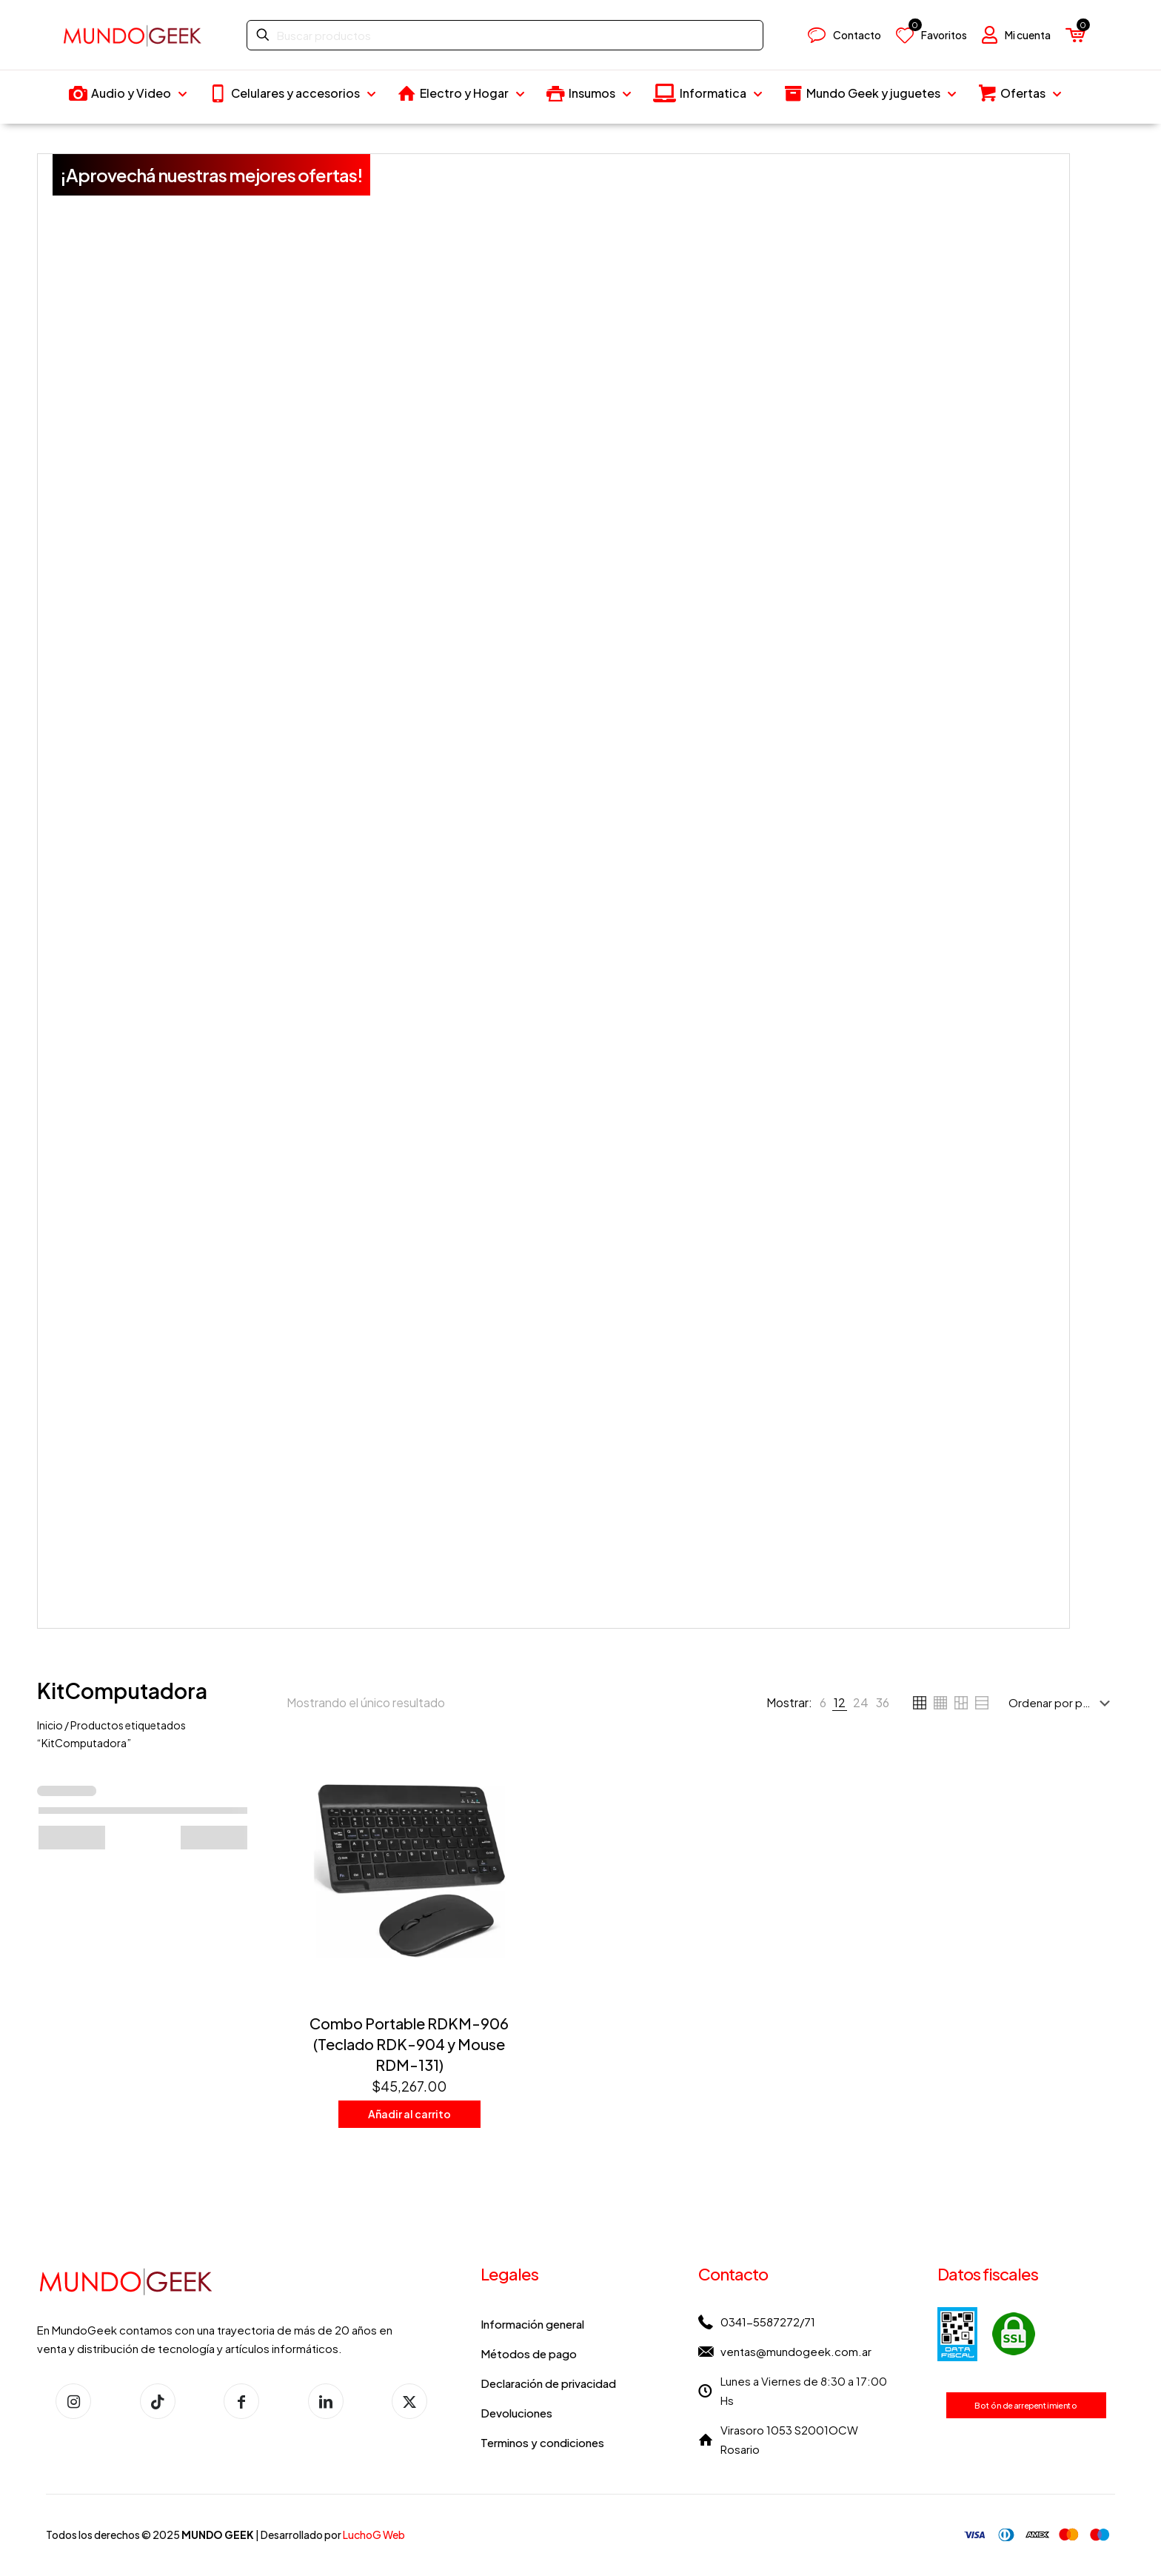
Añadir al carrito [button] (409, 2113)
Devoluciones (516, 2413)
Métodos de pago (529, 2353)
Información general (532, 2324)
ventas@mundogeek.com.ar (795, 2351)
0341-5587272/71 (767, 2322)
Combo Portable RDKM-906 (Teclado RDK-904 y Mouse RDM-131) (409, 2044)
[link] (823, 1703)
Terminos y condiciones (542, 2442)
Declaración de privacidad (548, 2383)
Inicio (50, 1725)
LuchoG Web (374, 2534)
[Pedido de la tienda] (1062, 1703)
